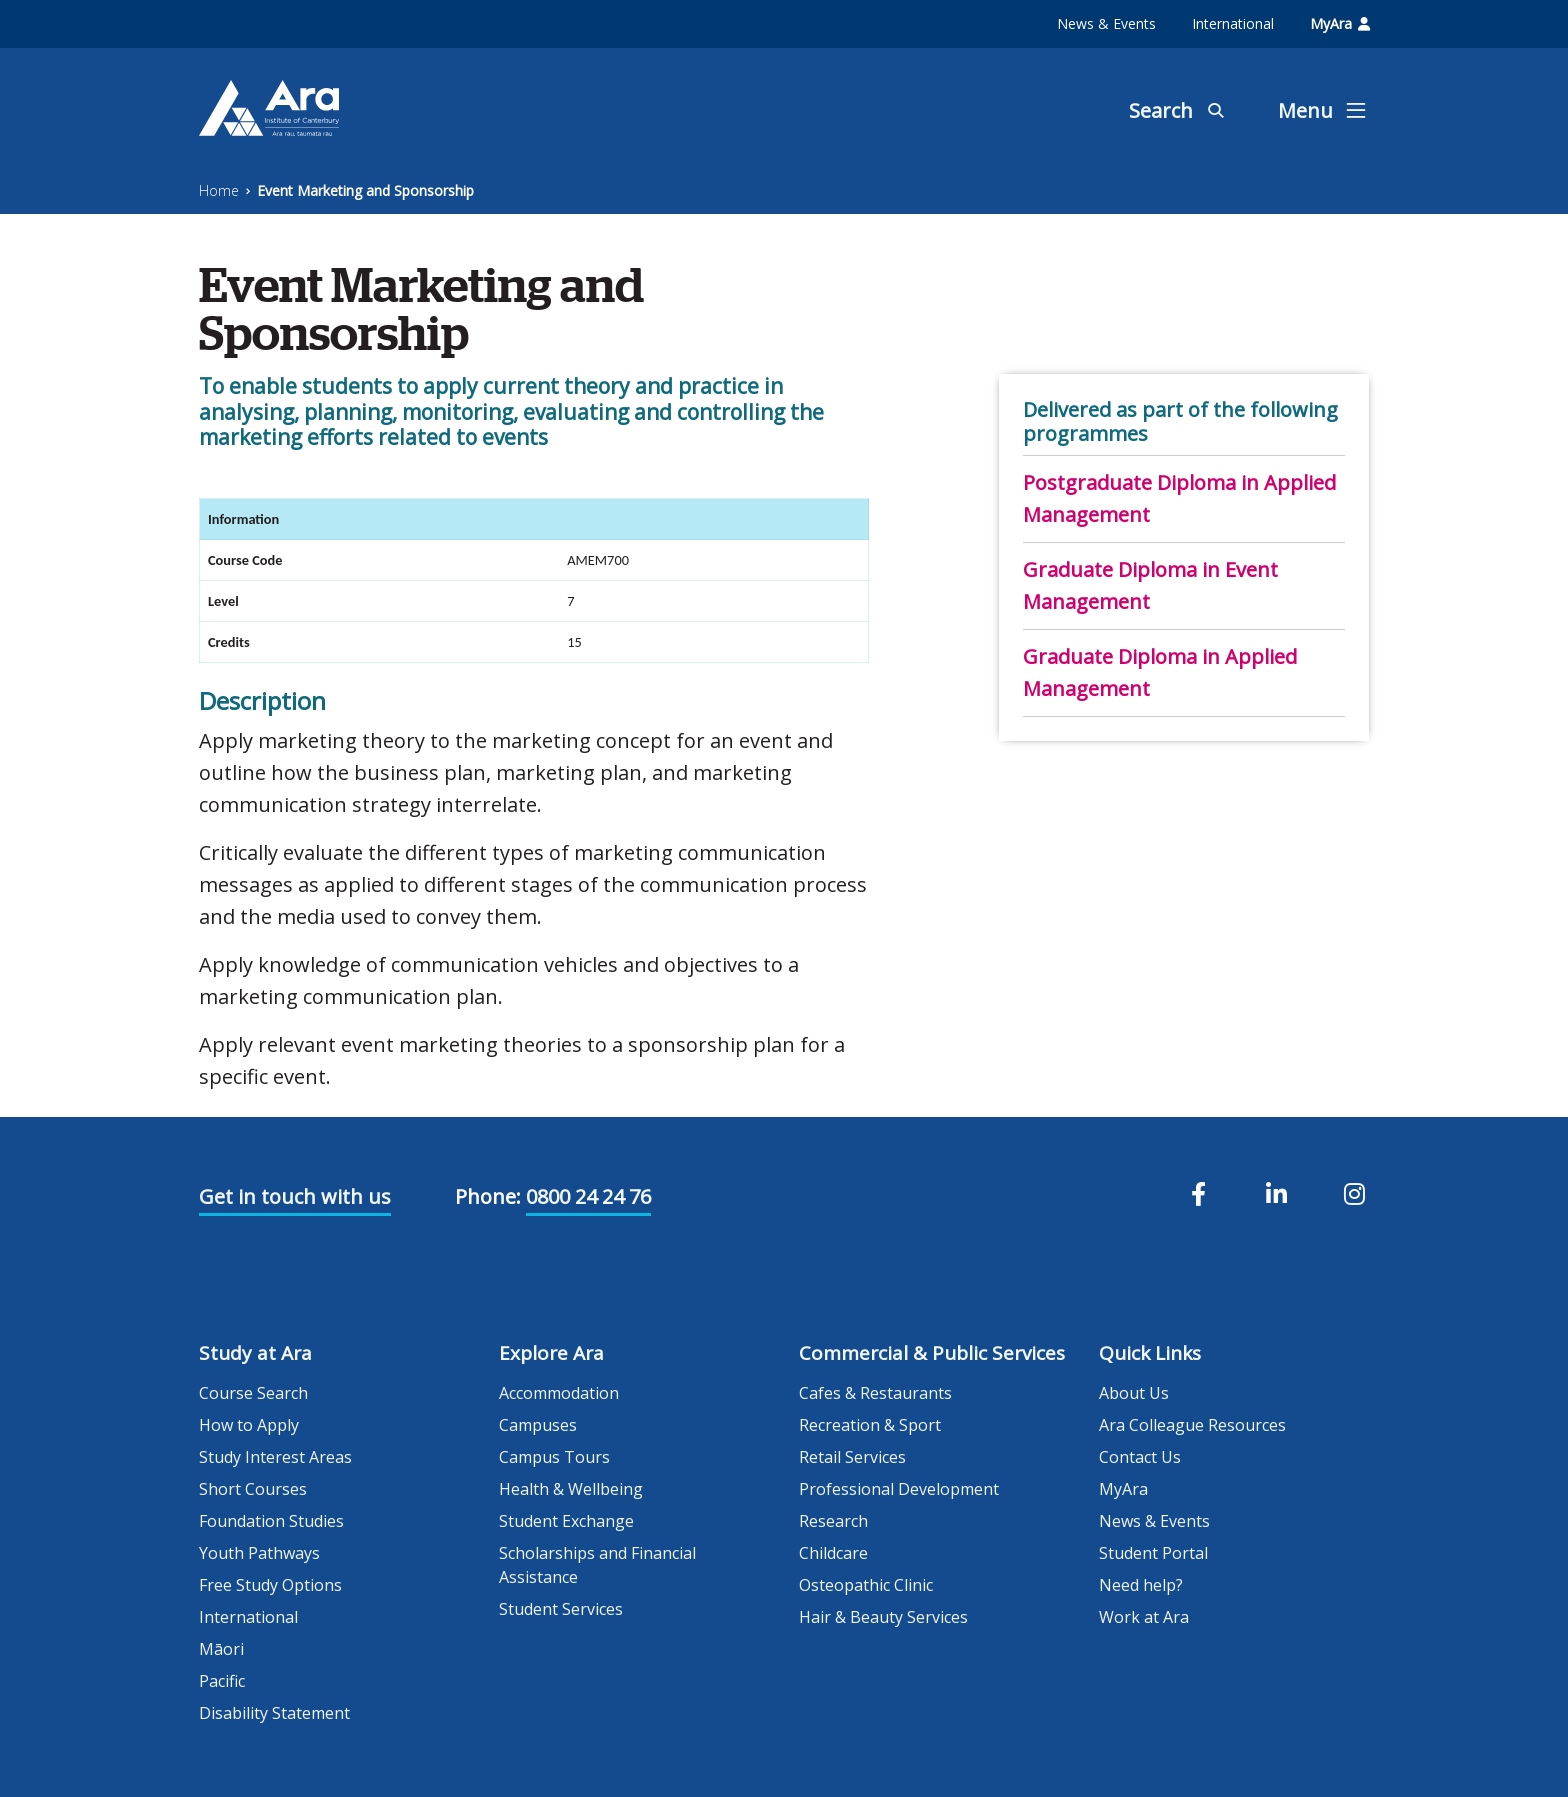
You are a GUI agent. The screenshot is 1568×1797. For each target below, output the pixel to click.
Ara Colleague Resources (1192, 1425)
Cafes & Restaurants (875, 1393)
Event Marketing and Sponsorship (365, 190)
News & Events (1106, 23)
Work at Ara (1144, 1617)
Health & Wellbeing (571, 1489)
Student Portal (1153, 1553)
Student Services (561, 1609)
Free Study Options (270, 1585)
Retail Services (852, 1457)
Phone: (488, 1196)
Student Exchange (566, 1521)
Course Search (253, 1393)
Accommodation (559, 1393)
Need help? (1141, 1585)
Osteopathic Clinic (866, 1585)
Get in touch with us (295, 1196)
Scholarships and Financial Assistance (597, 1565)
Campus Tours (554, 1457)
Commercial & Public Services (932, 1353)
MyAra (1340, 23)
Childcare (833, 1553)
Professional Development (899, 1489)
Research (833, 1521)
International (1233, 23)
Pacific (222, 1681)
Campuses (538, 1425)
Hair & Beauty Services (883, 1617)
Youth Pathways (259, 1553)
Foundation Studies (271, 1521)
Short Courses (253, 1489)
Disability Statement (274, 1713)
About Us (1134, 1393)
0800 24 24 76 (588, 1196)
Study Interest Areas (275, 1457)
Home (219, 190)
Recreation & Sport (870, 1425)
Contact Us (1140, 1457)
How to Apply (249, 1425)
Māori (221, 1649)
